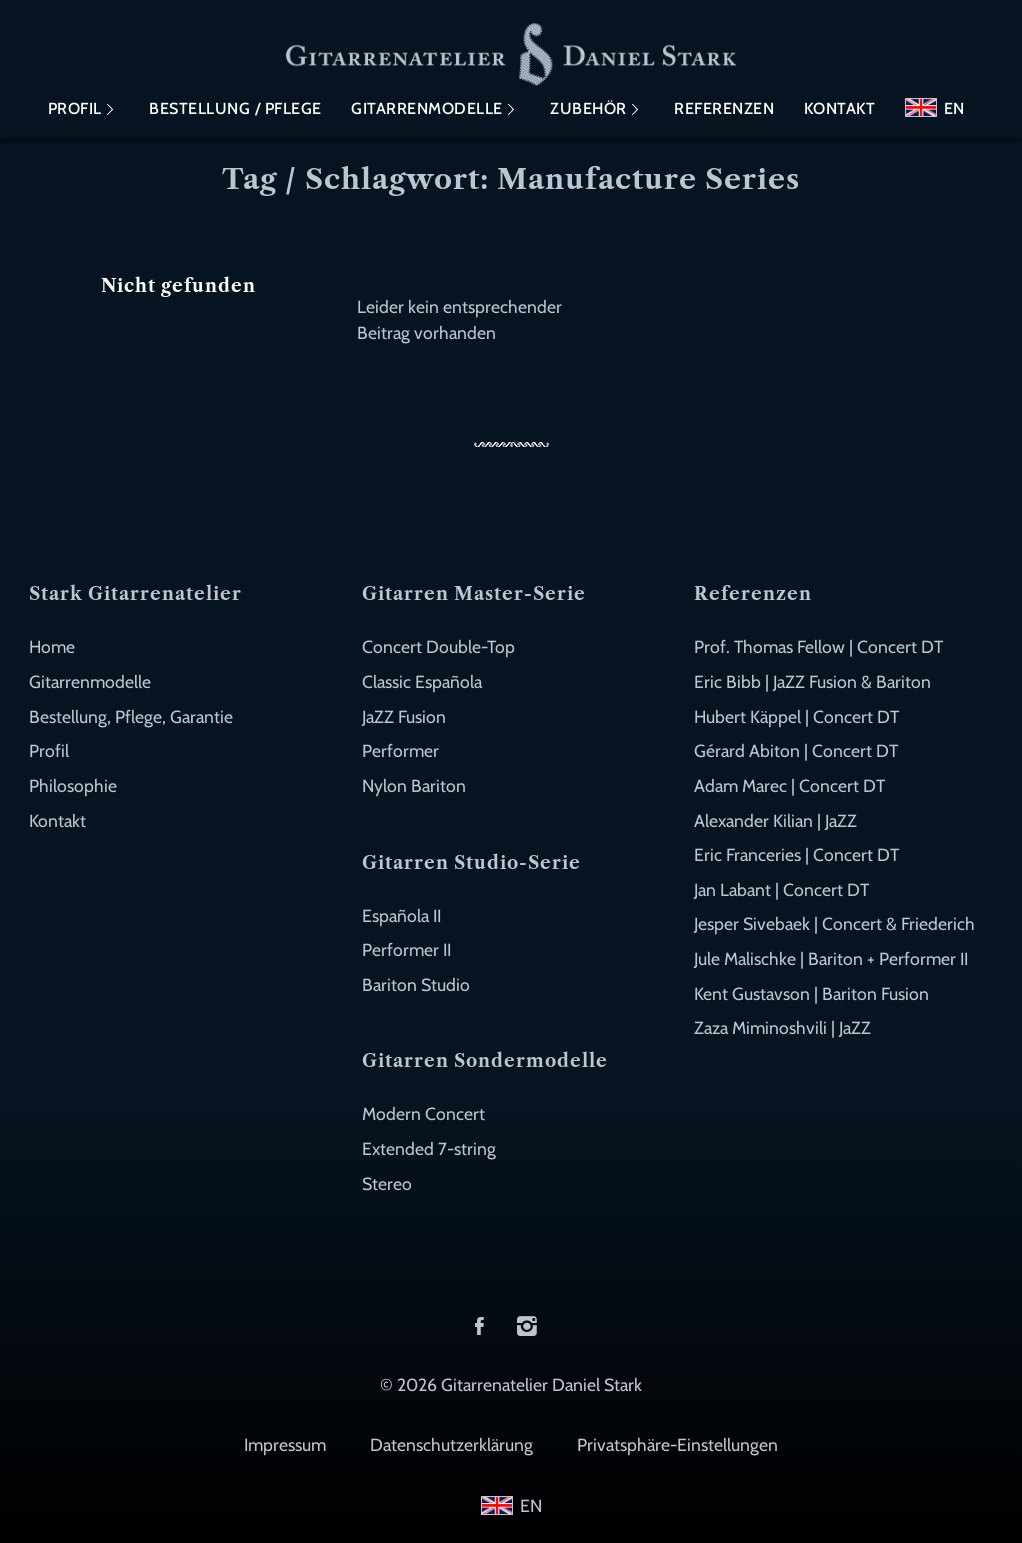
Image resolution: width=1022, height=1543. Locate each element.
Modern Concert (423, 1113)
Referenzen (724, 108)
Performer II (406, 949)
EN (954, 108)
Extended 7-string (429, 1148)
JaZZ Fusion (404, 716)
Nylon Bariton (414, 785)
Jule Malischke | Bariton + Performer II (831, 958)
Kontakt (840, 108)
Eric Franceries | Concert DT (796, 854)
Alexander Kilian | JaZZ (775, 820)
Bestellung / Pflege (235, 108)
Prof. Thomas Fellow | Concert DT (818, 646)
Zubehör (588, 108)
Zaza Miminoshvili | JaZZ (782, 1027)
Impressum (285, 1444)
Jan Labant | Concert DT (781, 889)
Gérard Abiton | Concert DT (796, 750)
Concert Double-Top (438, 646)
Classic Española (422, 681)
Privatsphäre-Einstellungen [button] (677, 1444)
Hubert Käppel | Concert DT (796, 716)
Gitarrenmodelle (427, 108)
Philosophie (73, 785)
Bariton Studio (416, 984)
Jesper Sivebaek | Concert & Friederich (834, 923)
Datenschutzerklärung (451, 1444)
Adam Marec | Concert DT (789, 785)
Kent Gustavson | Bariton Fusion (811, 993)
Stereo (387, 1183)
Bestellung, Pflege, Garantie (131, 716)
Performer (400, 750)
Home (52, 646)
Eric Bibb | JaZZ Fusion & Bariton (812, 681)
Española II (401, 915)
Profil (75, 108)
